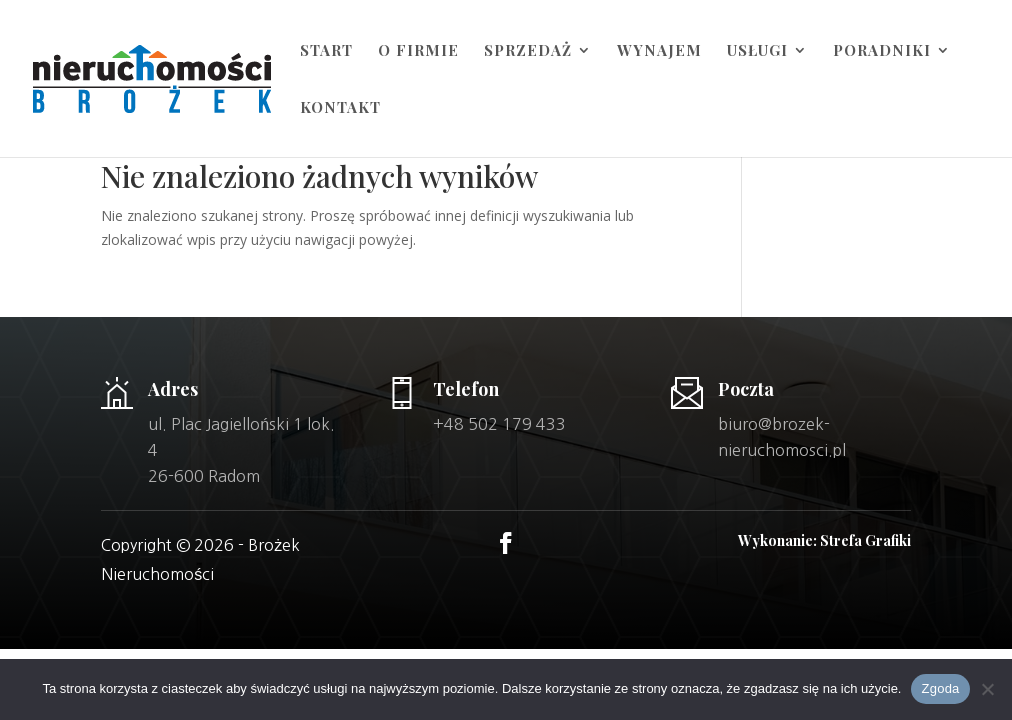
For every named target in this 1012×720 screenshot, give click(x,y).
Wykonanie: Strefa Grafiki (824, 540)
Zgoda (940, 688)
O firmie (418, 51)
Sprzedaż (528, 51)
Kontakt (340, 108)
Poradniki (882, 51)
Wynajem (659, 51)
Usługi (757, 51)
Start (326, 51)
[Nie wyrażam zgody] (987, 689)
